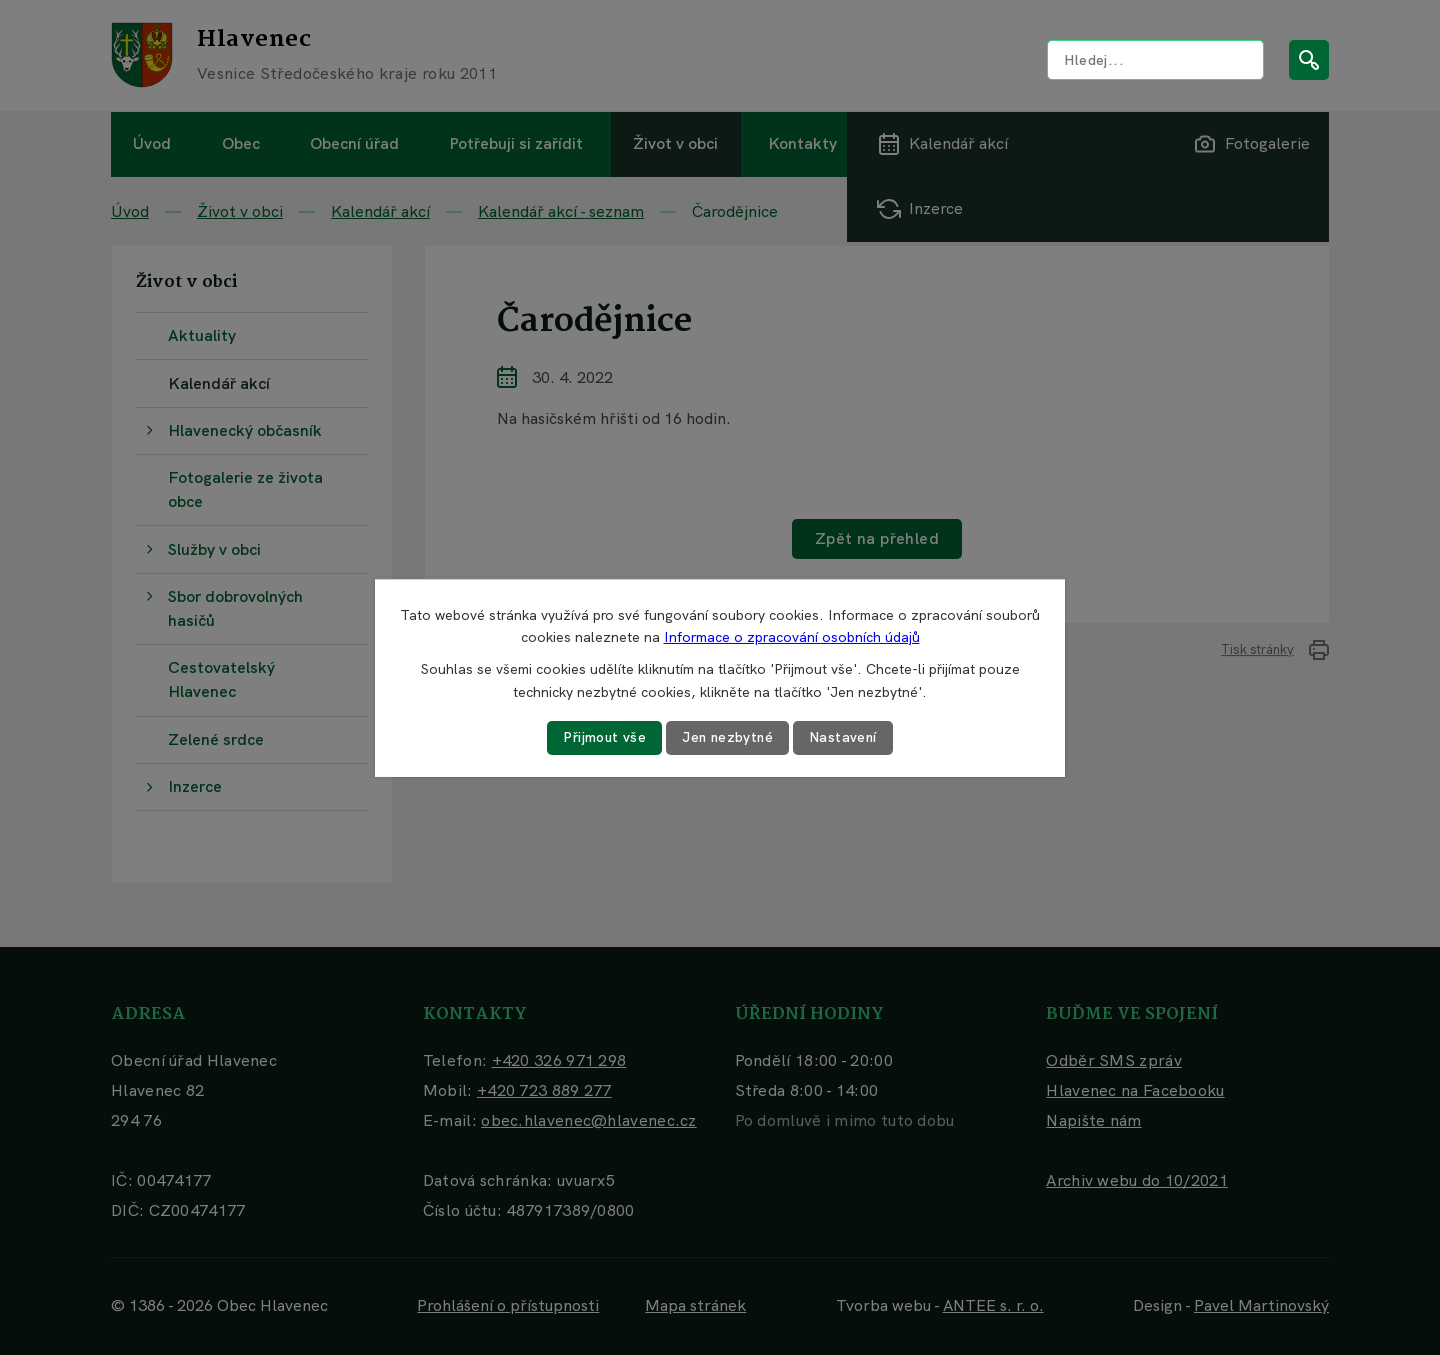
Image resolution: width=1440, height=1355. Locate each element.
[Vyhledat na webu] (1155, 60)
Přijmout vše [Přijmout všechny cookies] (603, 737)
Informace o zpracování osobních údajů (792, 637)
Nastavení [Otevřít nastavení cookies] (845, 737)
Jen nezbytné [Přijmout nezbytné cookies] (728, 737)
